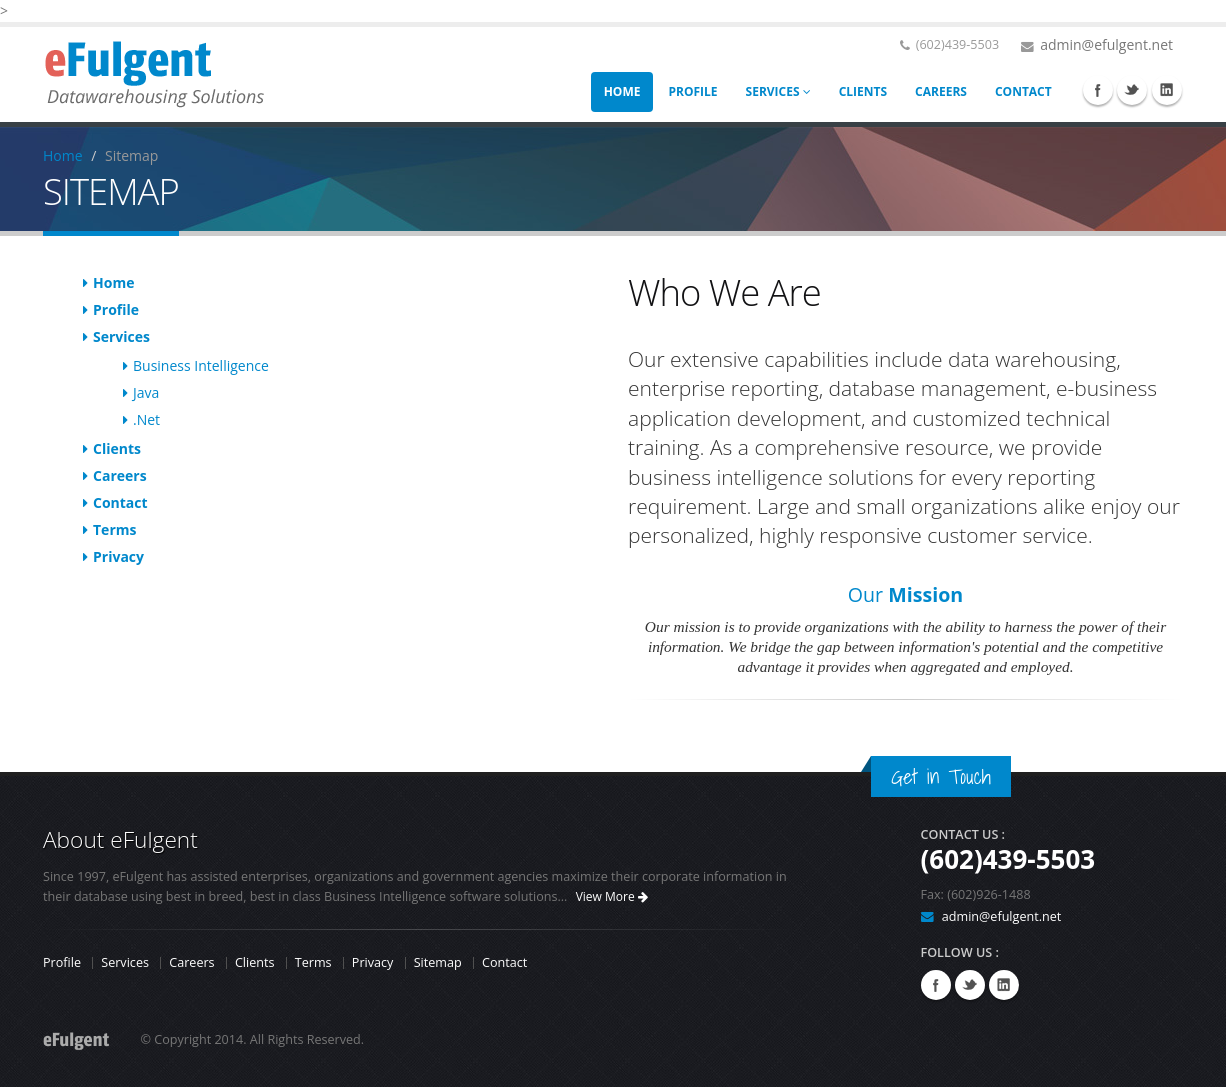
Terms (114, 529)
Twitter (1132, 90)
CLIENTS (863, 91)
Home (63, 155)
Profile (116, 309)
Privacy (118, 556)
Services (121, 336)
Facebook (1098, 90)
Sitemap (438, 962)
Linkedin (1167, 90)
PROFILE (692, 91)
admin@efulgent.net (1106, 44)
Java (146, 392)
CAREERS (941, 91)
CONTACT (1023, 91)
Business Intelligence (201, 365)
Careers (120, 475)
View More (612, 896)
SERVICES (778, 91)
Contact (120, 502)
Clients (117, 448)
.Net (146, 419)
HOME (622, 91)
